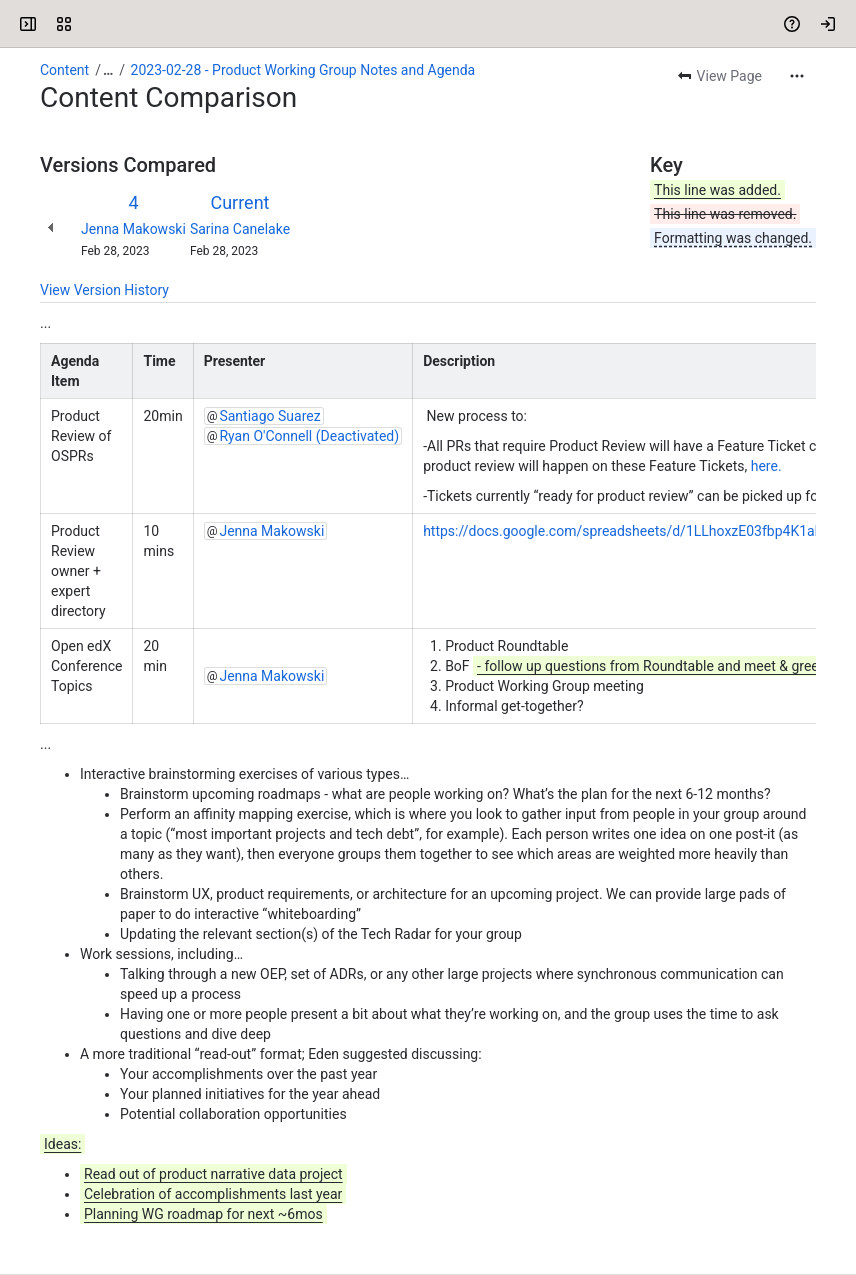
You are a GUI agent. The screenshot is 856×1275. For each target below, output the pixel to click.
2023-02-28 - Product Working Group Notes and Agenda (303, 70)
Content (64, 70)
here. (766, 466)
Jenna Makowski (133, 229)
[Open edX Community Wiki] (92, 24)
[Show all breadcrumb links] (108, 70)
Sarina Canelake (240, 229)
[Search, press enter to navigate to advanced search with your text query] (432, 24)
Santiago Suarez (269, 416)
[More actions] (797, 76)
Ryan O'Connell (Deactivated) (309, 436)
